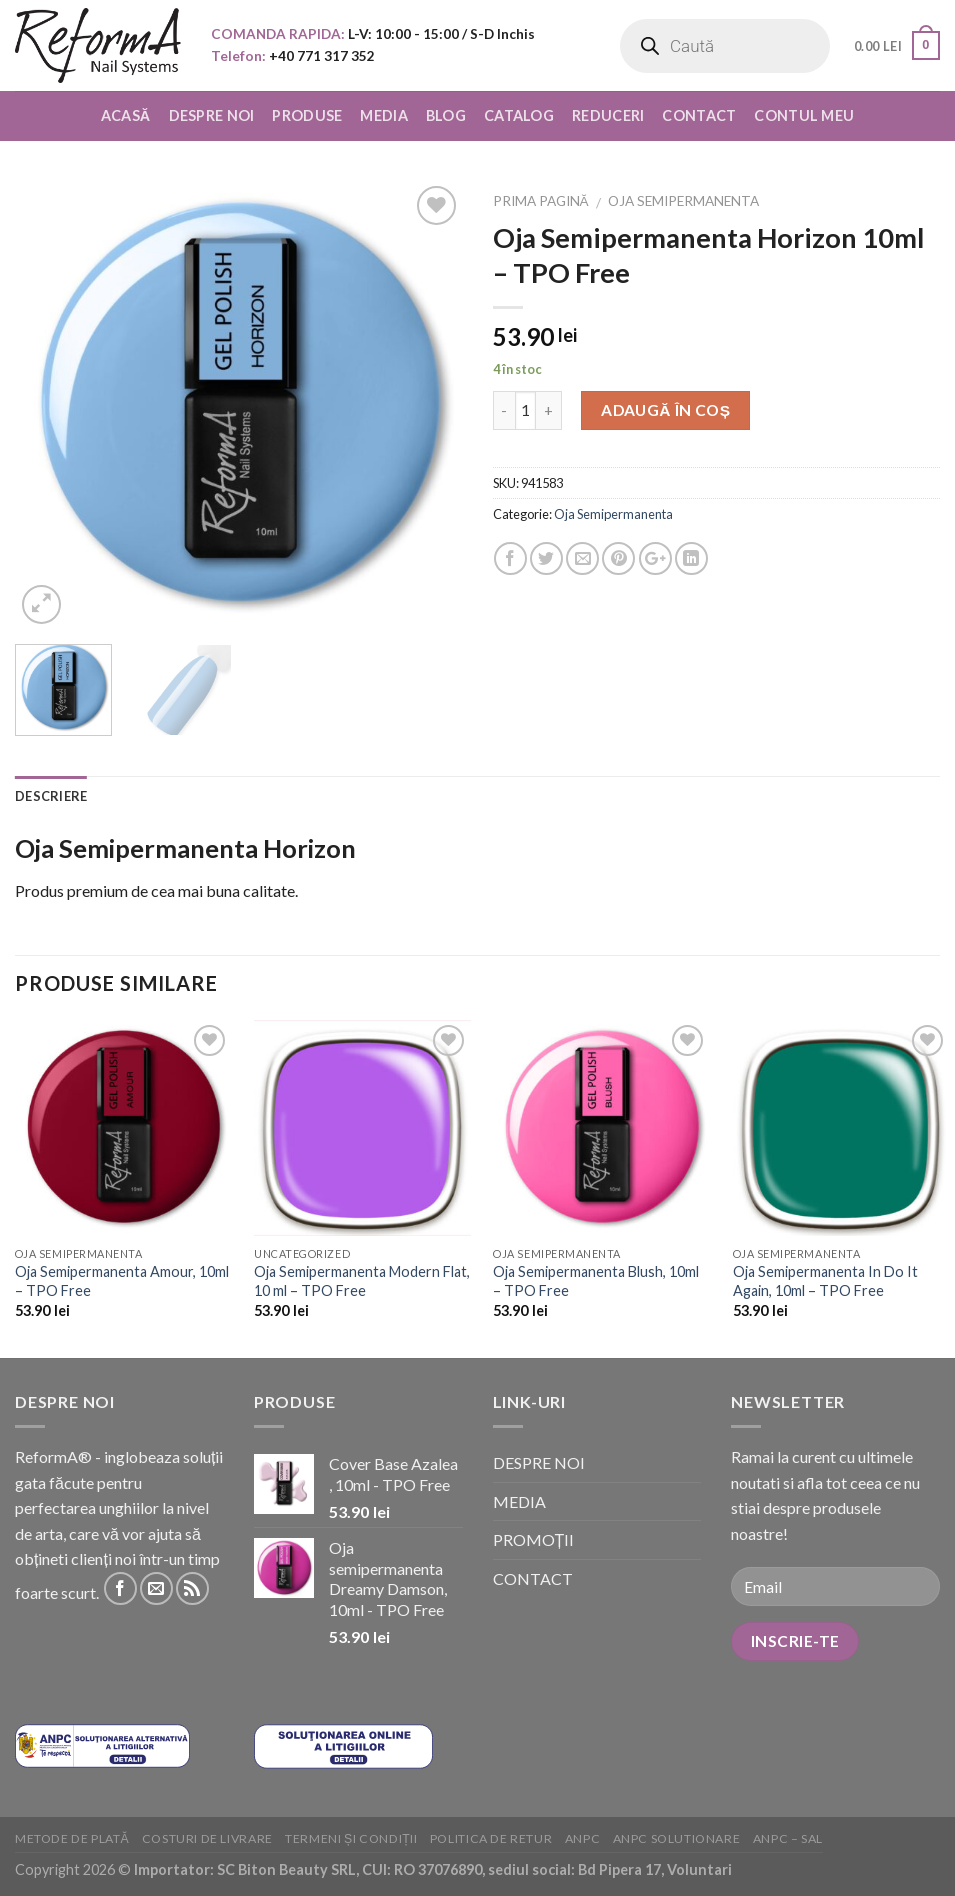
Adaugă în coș (666, 410)
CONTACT (699, 115)
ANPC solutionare (677, 1838)
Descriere (51, 796)
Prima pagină (541, 201)
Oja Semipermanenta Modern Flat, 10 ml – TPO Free (362, 1281)
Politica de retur (491, 1838)
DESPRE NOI (212, 115)
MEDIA (383, 115)
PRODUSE (307, 115)
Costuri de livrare (207, 1838)
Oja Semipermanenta (683, 201)
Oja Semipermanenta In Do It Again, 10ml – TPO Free (825, 1281)
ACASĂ (126, 115)
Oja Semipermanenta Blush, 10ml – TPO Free (596, 1281)
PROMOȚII (534, 1539)
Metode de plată (72, 1838)
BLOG (446, 115)
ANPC (582, 1838)
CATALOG (519, 115)
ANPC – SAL (788, 1838)
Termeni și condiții (351, 1838)
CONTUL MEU (804, 115)
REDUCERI (608, 115)
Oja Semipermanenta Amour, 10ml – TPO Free (122, 1281)
